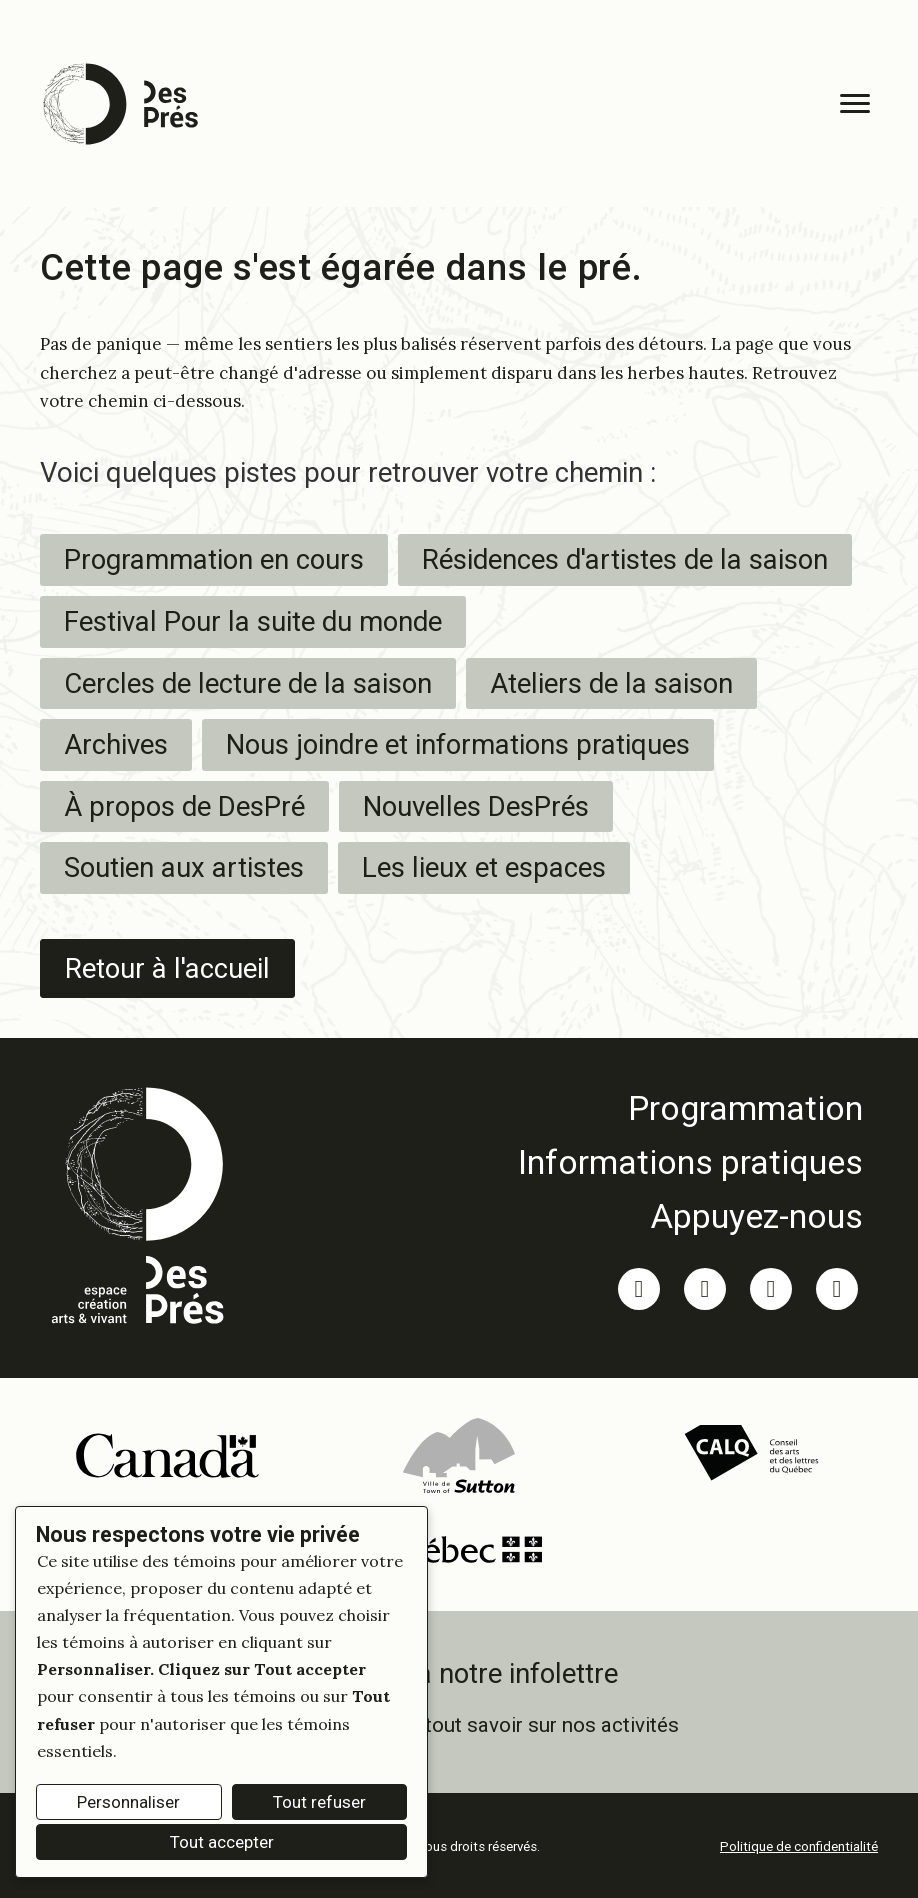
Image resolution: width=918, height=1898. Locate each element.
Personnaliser (128, 1802)
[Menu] (855, 104)
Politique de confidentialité (799, 1846)
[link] (690, 1107)
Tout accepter (222, 1842)
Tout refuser (319, 1802)
